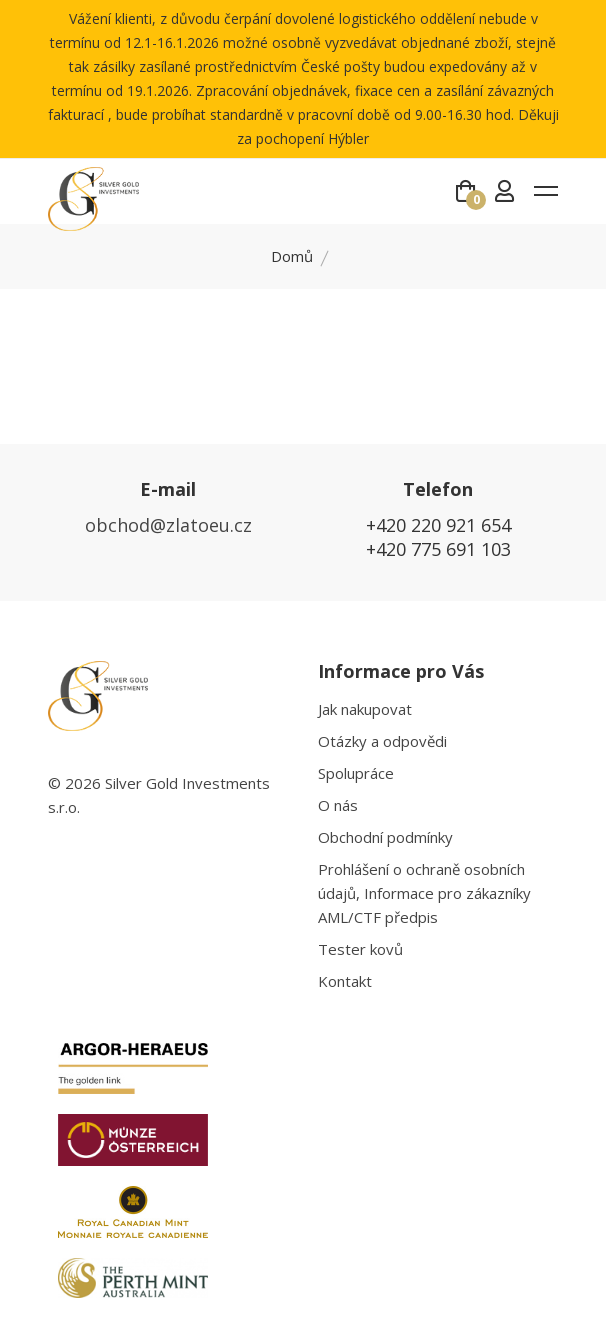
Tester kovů (360, 949)
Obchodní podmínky (385, 837)
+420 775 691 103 (438, 549)
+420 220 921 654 (438, 525)
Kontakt (345, 981)
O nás (338, 805)
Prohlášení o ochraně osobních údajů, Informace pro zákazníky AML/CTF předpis (424, 893)
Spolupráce (356, 773)
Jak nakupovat (365, 709)
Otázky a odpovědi (382, 741)
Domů (292, 256)
